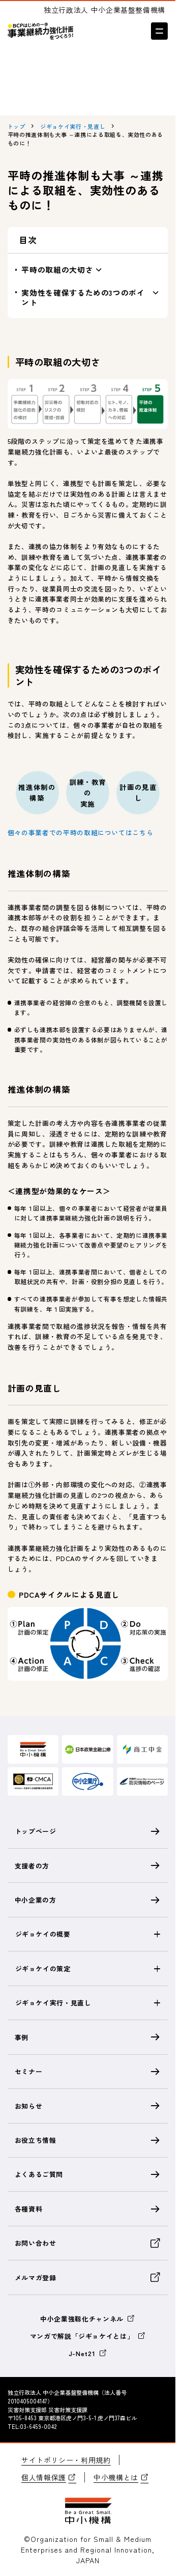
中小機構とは (121, 2477)
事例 (88, 2037)
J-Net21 (88, 2353)
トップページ (88, 1831)
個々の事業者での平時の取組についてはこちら (81, 832)
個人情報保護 (48, 2477)
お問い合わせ (88, 2243)
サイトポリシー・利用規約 (66, 2460)
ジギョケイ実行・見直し (53, 2002)
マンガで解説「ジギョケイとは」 (88, 2336)
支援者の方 (88, 1865)
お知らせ (88, 2105)
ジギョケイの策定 (43, 1968)
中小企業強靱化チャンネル (87, 2319)
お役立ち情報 (88, 2140)
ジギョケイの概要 (43, 1934)
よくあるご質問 (88, 2174)
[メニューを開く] (159, 30)
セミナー (88, 2071)
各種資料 (88, 2209)
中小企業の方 (88, 1900)
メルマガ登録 (88, 2277)
